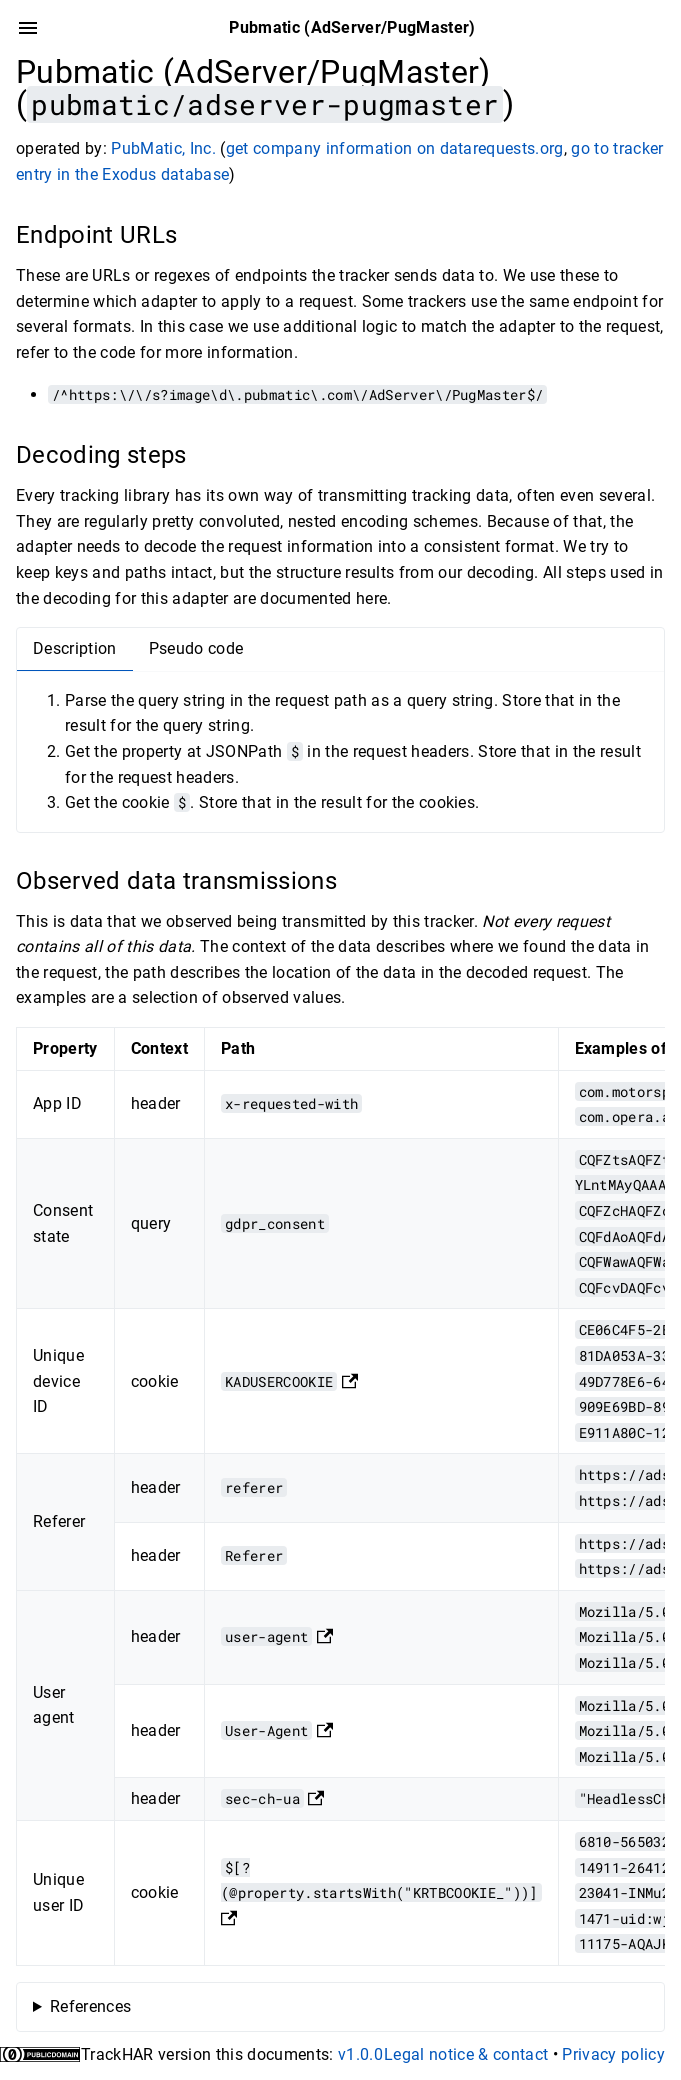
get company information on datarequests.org (395, 148)
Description (75, 648)
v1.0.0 (360, 2054)
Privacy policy (613, 2054)
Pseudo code (196, 648)
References (90, 2006)
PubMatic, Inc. (163, 148)
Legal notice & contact (466, 2054)
